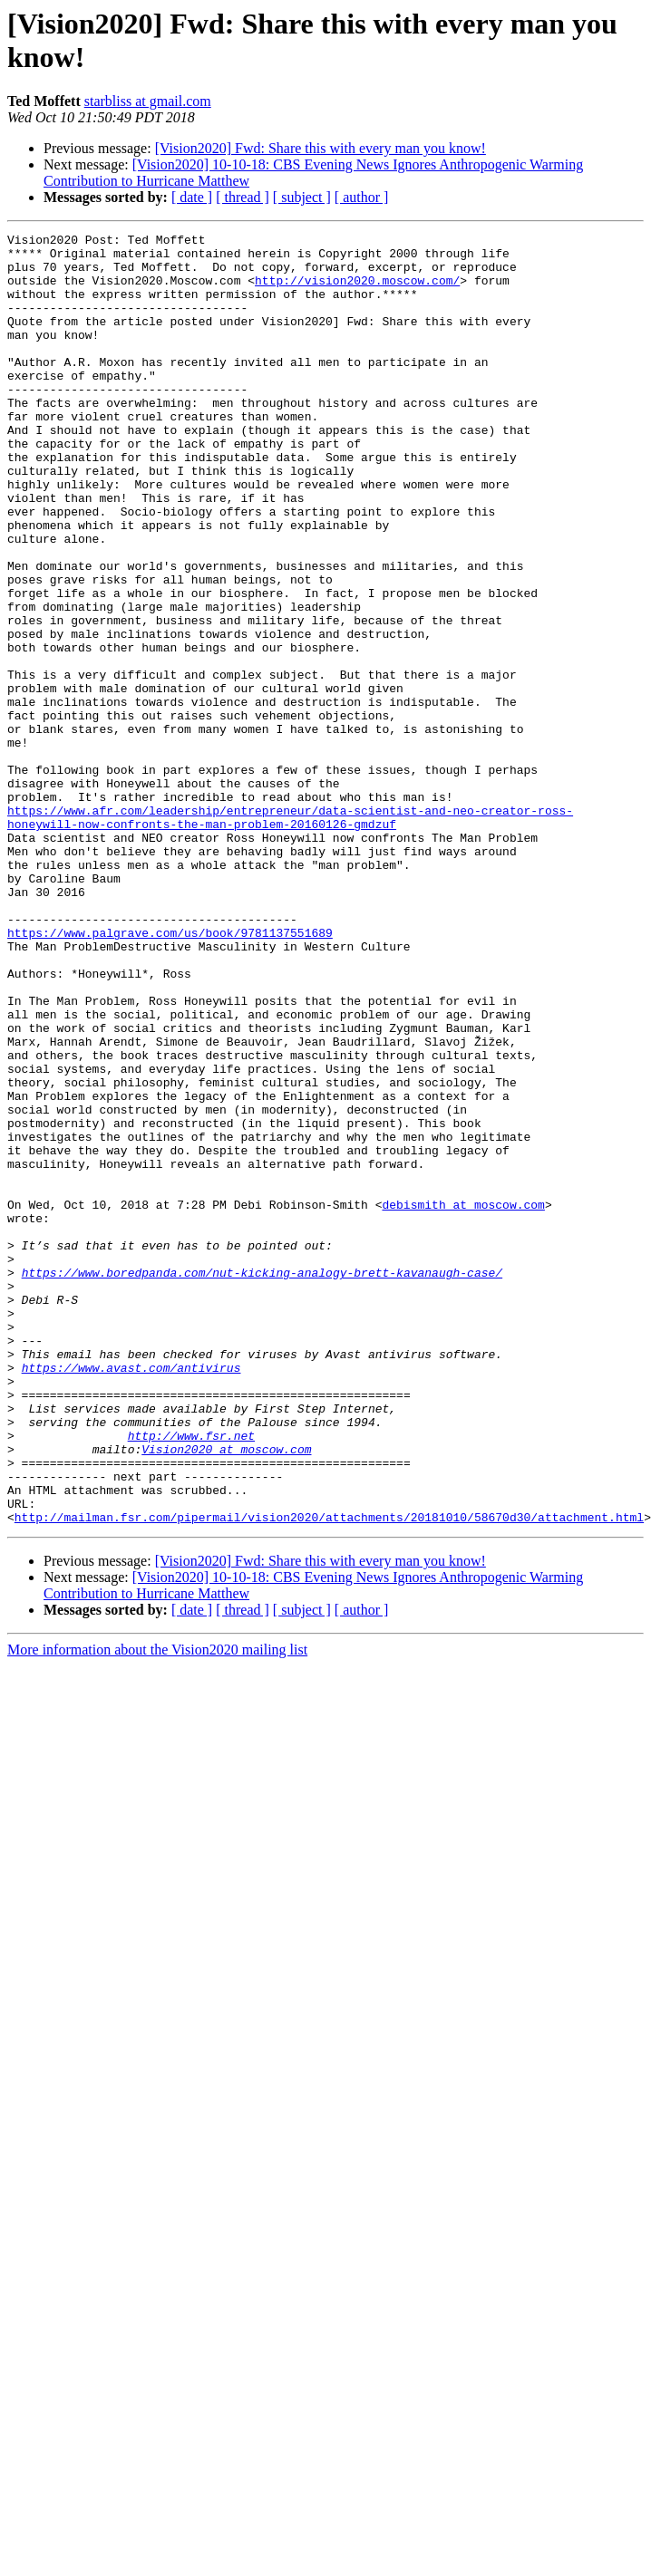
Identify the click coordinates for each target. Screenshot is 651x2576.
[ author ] (362, 197)
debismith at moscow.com (463, 1400)
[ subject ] (302, 197)
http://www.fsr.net (191, 1677)
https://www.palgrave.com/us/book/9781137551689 (170, 1074)
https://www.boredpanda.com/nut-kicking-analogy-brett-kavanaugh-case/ (262, 1481)
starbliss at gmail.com (147, 101)
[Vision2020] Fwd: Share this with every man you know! (320, 148)
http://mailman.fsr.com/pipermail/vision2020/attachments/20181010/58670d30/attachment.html (329, 1775)
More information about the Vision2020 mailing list (157, 1907)
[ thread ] (242, 197)
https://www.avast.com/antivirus (131, 1595)
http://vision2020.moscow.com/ (357, 291)
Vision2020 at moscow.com (226, 1693)
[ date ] (191, 197)
